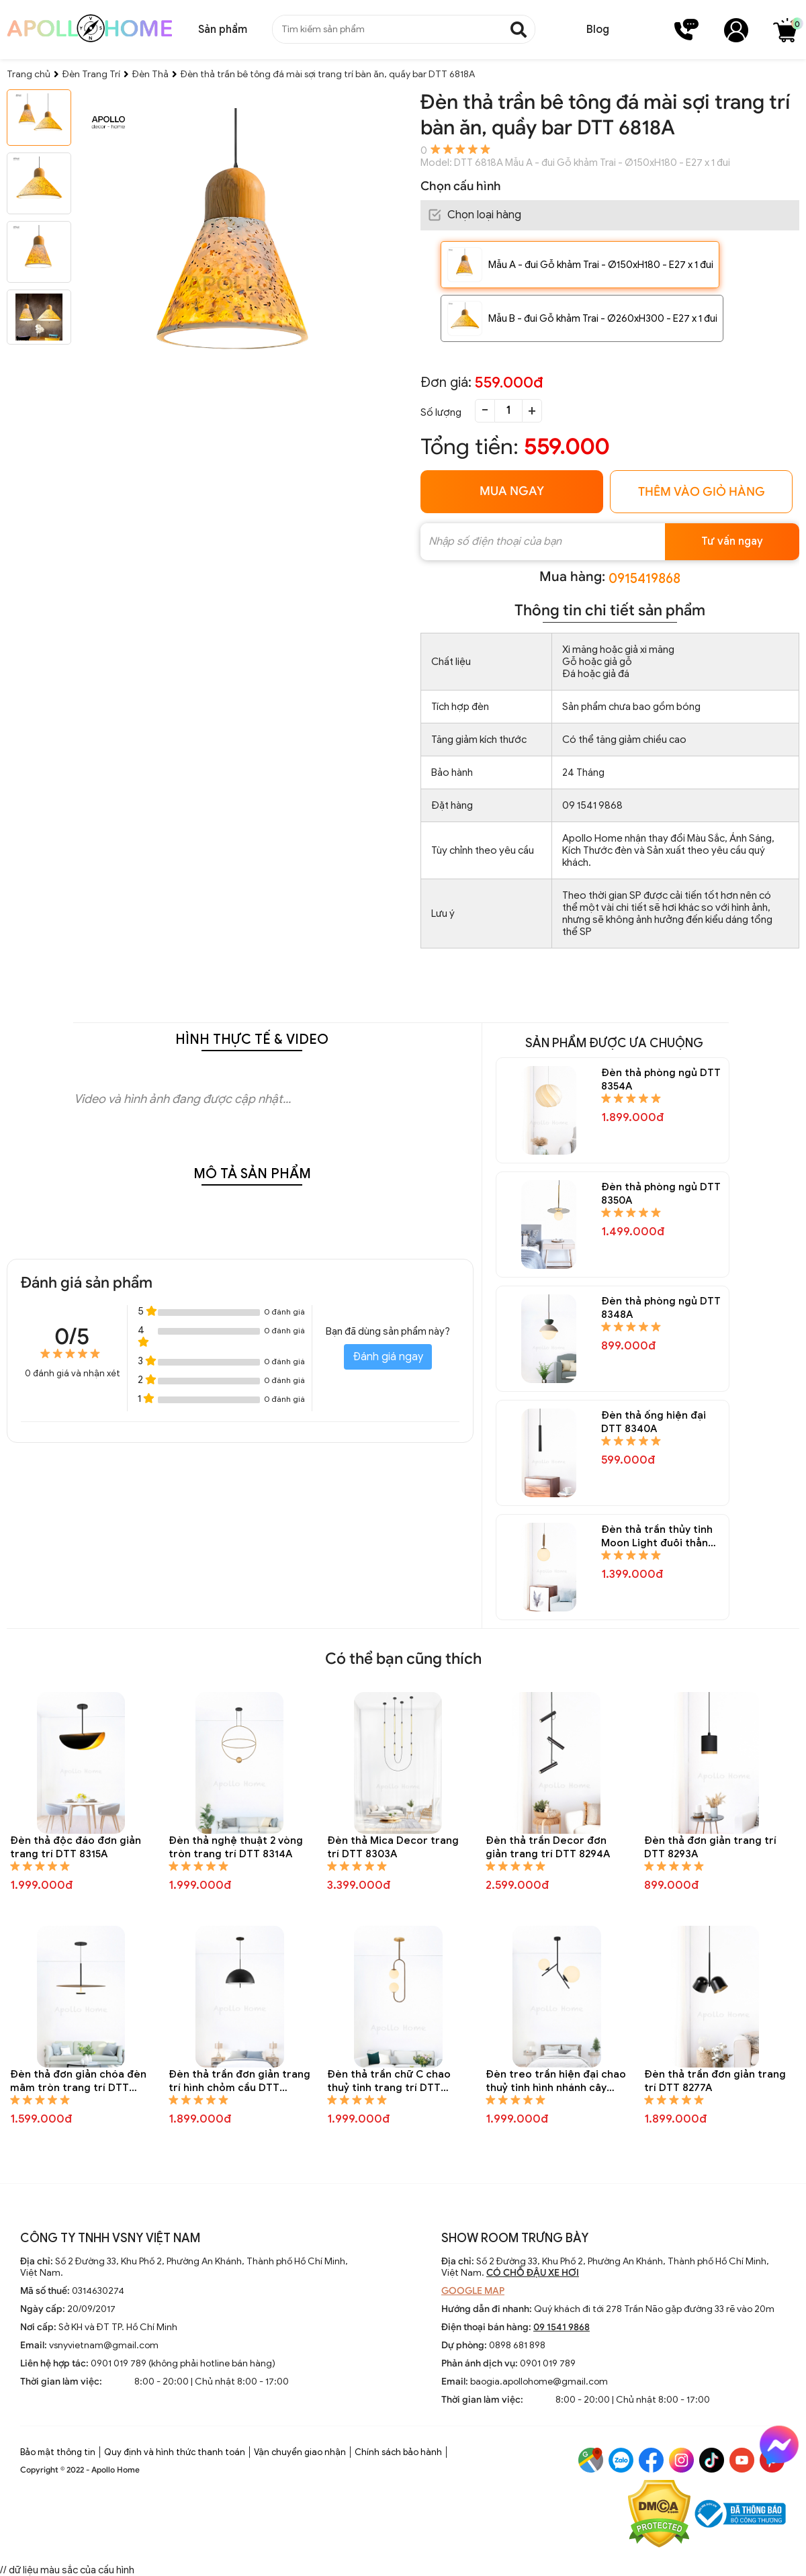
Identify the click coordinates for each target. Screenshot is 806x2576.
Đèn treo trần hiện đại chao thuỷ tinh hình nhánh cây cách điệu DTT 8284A (556, 2081)
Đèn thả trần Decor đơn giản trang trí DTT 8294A (548, 1847)
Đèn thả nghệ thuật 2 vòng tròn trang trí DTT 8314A (236, 1847)
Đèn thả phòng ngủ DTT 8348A (661, 1308)
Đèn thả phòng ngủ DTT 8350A (661, 1193)
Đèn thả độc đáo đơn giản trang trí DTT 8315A (75, 1847)
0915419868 (644, 578)
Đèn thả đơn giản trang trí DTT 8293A (710, 1847)
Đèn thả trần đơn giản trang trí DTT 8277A (715, 2081)
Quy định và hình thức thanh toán (174, 2452)
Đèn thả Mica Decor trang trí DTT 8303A (393, 1847)
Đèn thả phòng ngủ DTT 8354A (661, 1079)
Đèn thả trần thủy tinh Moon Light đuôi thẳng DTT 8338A (658, 1536)
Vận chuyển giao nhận (300, 2452)
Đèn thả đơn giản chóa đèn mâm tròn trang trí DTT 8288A (78, 2081)
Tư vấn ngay (732, 541)
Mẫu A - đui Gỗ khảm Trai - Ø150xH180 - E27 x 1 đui (600, 265)
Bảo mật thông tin (57, 2452)
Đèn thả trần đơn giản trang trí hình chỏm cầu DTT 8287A (239, 2081)
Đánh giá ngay (388, 1357)
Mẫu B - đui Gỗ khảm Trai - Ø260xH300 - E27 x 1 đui (602, 318)
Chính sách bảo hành (398, 2452)
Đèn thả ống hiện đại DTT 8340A (653, 1422)
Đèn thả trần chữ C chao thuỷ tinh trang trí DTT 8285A (389, 2081)
